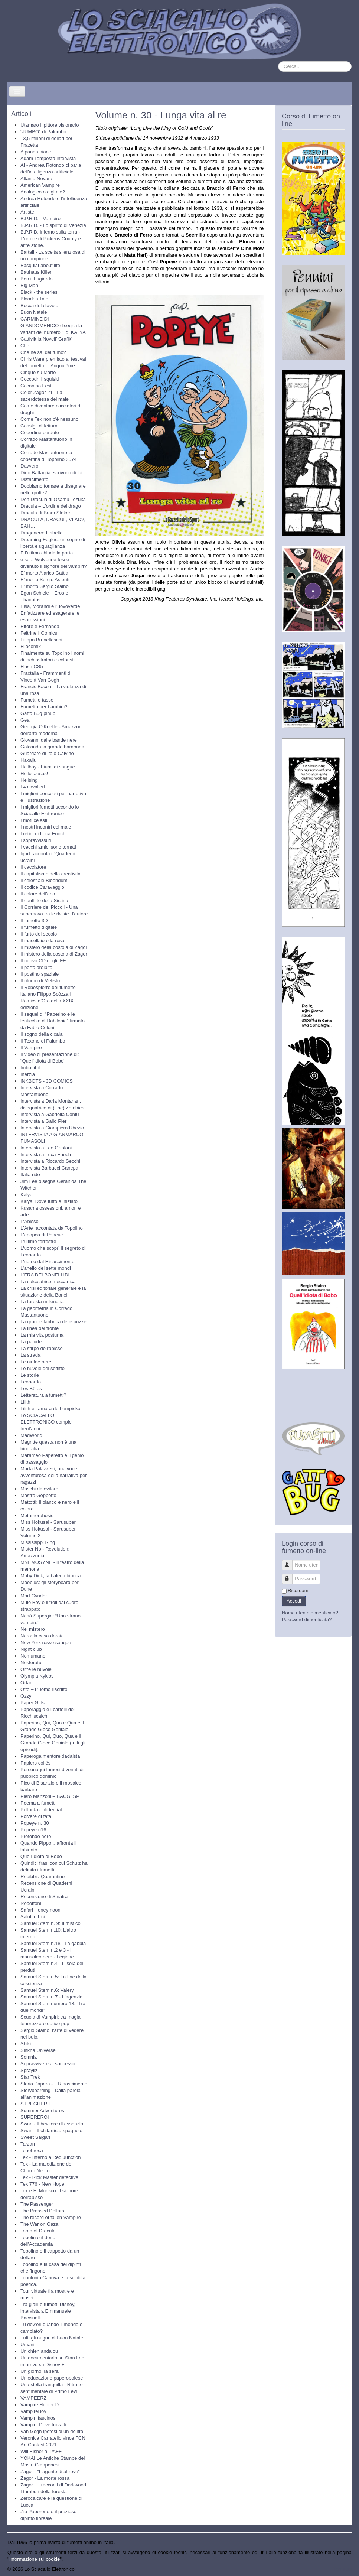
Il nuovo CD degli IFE (43, 960)
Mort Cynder (33, 1595)
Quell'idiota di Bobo (41, 1856)
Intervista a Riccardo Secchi (50, 1161)
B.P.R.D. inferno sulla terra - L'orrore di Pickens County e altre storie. (50, 238)
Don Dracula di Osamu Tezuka (53, 499)
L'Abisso (29, 1221)
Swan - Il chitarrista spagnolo (51, 2130)
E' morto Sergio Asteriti (44, 579)
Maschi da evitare (39, 1489)
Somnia (28, 2057)
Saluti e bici (32, 1916)
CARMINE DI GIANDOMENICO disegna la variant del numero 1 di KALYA (53, 325)
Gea (25, 720)
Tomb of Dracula (38, 2231)
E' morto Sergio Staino (44, 586)
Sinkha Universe (38, 2050)
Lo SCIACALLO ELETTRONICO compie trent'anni (46, 1421)
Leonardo (30, 1382)
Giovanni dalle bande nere (48, 740)
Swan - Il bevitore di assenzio (51, 2124)
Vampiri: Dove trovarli (43, 2424)
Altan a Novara (36, 178)
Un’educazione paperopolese (51, 2378)
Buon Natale (33, 312)
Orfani (26, 1682)
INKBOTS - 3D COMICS (46, 1081)
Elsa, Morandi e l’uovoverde (50, 606)
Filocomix (30, 646)
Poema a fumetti (38, 1803)
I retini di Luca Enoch (42, 833)
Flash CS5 (31, 666)
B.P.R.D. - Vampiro (40, 218)
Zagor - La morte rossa (44, 2478)
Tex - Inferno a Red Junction (50, 2157)
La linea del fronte (39, 1328)
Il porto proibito (36, 967)
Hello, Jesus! (34, 773)
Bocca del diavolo (39, 305)
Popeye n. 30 (34, 1823)
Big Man (29, 285)
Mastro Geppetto (38, 1495)
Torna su (342, 2569)
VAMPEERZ (33, 2398)
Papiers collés (35, 1763)
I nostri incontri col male (45, 827)
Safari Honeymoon (40, 1910)
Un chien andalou (39, 2351)
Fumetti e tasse (36, 700)
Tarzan (27, 2144)
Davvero (29, 466)
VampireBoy (33, 2411)
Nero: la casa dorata (42, 1636)
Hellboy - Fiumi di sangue (47, 767)
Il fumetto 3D (34, 920)
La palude (31, 1341)
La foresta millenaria (42, 1301)
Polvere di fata (35, 1816)
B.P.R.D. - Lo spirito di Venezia (53, 225)
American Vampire (40, 185)
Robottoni (30, 1903)
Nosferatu (30, 1662)
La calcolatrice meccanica (48, 1281)
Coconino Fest (36, 385)
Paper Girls (32, 1702)
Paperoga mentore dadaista (50, 1756)
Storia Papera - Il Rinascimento (53, 2084)
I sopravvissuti (35, 840)
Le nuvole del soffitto (42, 1368)
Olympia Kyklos (37, 1676)
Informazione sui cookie (34, 2559)
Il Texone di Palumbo (42, 1041)
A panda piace (35, 152)
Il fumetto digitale (38, 927)
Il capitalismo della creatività (50, 873)
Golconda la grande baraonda (52, 746)
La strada (30, 1355)
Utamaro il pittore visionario (49, 125)
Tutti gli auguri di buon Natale (51, 2338)
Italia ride (30, 1174)
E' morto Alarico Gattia (44, 573)
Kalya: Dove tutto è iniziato (49, 1201)
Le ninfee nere (35, 1362)
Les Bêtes (31, 1388)
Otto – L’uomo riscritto (43, 1689)
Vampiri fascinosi (38, 2418)
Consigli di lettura (39, 426)
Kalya (26, 1194)
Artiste (27, 212)
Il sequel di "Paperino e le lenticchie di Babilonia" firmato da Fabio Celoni (52, 1020)
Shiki (25, 2043)
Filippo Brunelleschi (41, 640)
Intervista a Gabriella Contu (49, 1114)
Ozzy (26, 1696)
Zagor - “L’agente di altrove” (50, 2471)
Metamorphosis (36, 1515)
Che (24, 345)
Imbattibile (31, 1067)
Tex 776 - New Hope (42, 2184)
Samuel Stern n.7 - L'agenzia (51, 1997)
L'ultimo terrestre (38, 1241)
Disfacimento (34, 479)
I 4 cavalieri (32, 787)
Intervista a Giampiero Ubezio (52, 1128)
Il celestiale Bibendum (43, 880)
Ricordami (299, 1590)
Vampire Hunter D (39, 2404)
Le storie (29, 1375)
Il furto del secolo (38, 934)
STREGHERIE (36, 2104)
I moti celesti (33, 820)
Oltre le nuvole (36, 1669)
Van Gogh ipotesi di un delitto (51, 2431)
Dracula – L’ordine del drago (50, 506)
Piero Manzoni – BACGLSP (49, 1796)
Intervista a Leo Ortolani (46, 1148)
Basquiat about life (40, 265)
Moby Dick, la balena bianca (50, 1575)
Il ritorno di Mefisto (40, 980)
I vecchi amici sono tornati (48, 847)
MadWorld (31, 1435)
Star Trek (30, 2077)
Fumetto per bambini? (43, 706)
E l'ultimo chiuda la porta (46, 553)
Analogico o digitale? (42, 192)
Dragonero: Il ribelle (41, 533)
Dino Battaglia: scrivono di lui (51, 472)
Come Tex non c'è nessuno (49, 419)
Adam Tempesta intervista (48, 158)
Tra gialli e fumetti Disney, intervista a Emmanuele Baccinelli (47, 2311)
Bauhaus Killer (36, 272)
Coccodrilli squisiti (39, 379)
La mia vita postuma (41, 1335)
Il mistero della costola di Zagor (53, 947)
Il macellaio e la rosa (42, 940)
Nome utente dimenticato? (310, 1613)
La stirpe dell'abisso (41, 1348)
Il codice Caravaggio (42, 887)
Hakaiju (28, 760)
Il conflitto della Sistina (44, 900)
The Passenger (36, 2204)
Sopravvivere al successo (47, 2063)
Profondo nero (35, 1836)
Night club (31, 1649)
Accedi (294, 1601)
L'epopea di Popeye (41, 1234)
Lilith (25, 1402)
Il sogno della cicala (41, 1034)
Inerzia (27, 1074)
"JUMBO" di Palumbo (43, 131)
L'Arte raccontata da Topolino (51, 1228)
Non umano (32, 1656)
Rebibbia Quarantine (42, 1876)
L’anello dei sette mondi (45, 1268)
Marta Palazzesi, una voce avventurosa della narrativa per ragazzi (53, 1475)
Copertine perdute (39, 432)
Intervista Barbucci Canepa (49, 1168)
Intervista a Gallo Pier (43, 1121)
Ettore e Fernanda (39, 626)
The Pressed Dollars (42, 2211)
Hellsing (28, 780)
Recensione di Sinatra (44, 1896)
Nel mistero (32, 1629)
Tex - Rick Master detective (49, 2177)
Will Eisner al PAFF (41, 2451)
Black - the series (39, 292)
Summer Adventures (42, 2110)
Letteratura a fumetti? (43, 1395)
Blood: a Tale (34, 299)
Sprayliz (28, 2070)
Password (290, 1575)
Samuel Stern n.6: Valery (47, 1990)
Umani (27, 2344)
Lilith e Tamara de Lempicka (50, 1408)
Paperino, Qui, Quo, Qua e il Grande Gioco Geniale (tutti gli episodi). (52, 1742)
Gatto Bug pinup (37, 713)
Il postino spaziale (39, 974)
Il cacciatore (33, 867)
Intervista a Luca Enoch (45, 1154)
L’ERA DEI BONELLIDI (44, 1275)
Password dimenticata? (307, 1619)
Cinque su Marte (38, 372)
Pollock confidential (41, 1809)
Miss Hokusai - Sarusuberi (48, 1522)
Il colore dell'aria (37, 894)
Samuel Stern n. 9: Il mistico (50, 1923)
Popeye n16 (33, 1829)
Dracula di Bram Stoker (45, 512)
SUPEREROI (34, 2117)
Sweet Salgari (35, 2137)
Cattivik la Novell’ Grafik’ (46, 339)
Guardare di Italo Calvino (47, 753)
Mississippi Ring (37, 1542)
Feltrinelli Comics (38, 633)
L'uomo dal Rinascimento (47, 1261)
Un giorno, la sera (39, 2371)
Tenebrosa (31, 2150)
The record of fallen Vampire (50, 2217)
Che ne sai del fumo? (43, 352)
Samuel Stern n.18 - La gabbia (53, 1943)
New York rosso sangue (45, 1642)
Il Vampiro (31, 1047)
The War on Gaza (39, 2224)
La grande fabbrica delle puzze (53, 1321)
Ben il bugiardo (36, 279)
